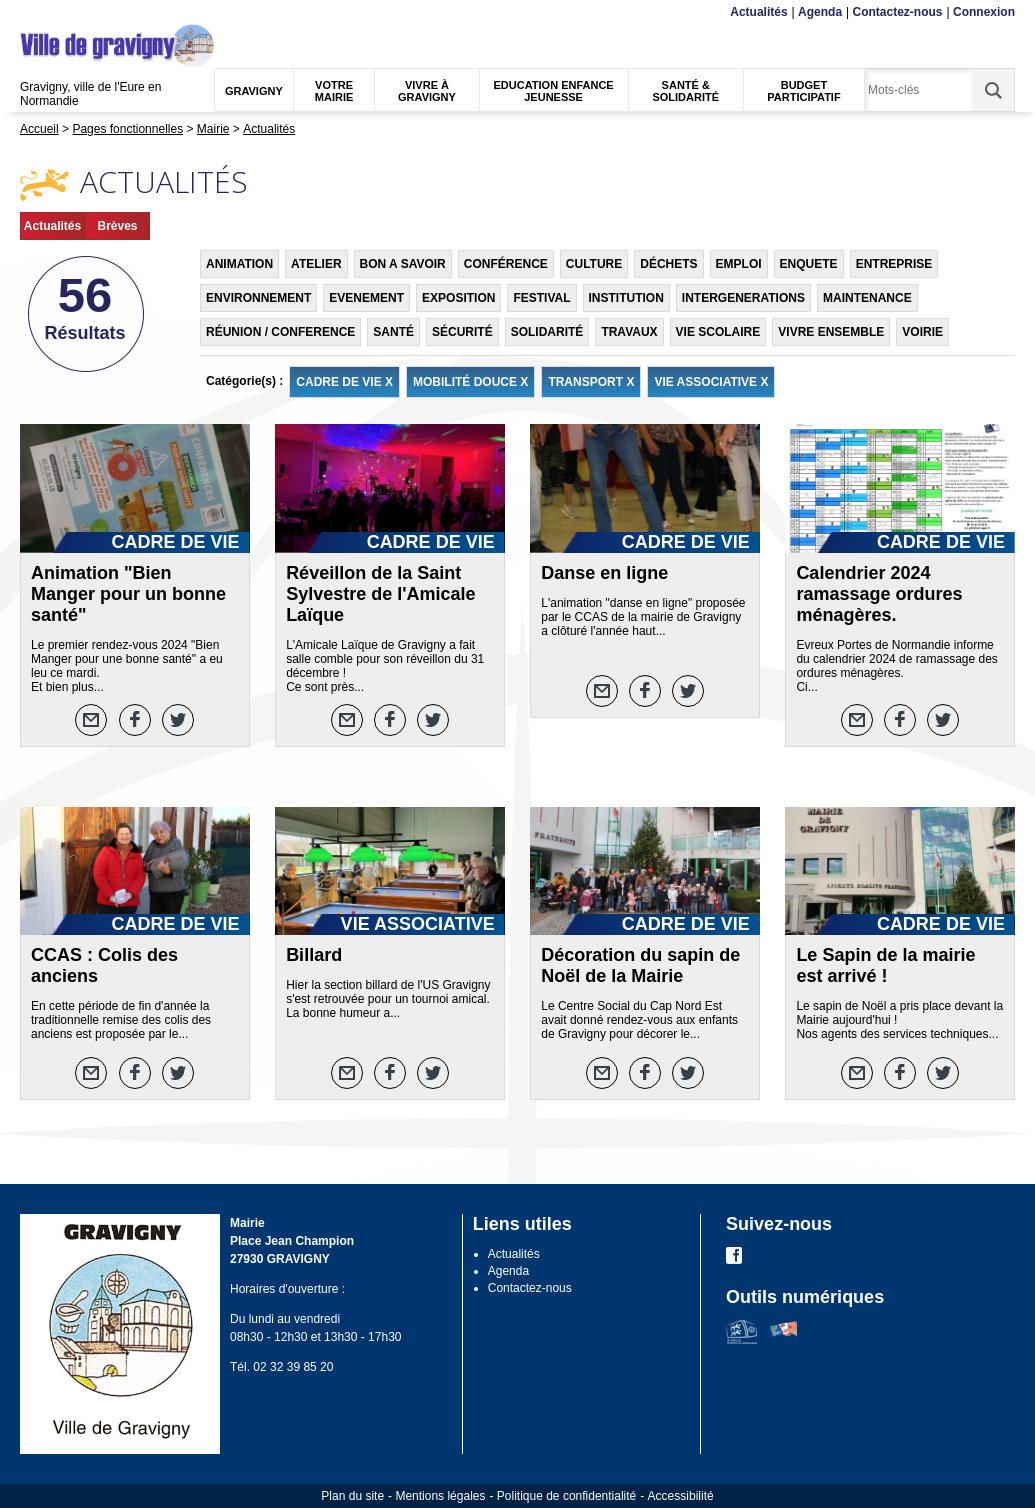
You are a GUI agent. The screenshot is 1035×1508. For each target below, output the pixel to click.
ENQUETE (809, 264)
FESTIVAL (541, 298)
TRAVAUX (629, 332)
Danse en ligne (604, 573)
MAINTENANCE (867, 298)
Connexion (984, 12)
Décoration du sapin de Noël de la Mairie (640, 965)
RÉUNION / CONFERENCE (280, 332)
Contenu (67, 12)
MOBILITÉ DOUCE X (470, 382)
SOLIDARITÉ (547, 332)
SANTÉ (393, 332)
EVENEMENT (366, 298)
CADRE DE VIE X (344, 382)
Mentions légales (440, 1496)
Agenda (820, 12)
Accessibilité (681, 1496)
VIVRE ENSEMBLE (831, 332)
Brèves (117, 226)
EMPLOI (739, 264)
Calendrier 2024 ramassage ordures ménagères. (879, 594)
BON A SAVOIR (403, 264)
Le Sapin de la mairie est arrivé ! (885, 965)
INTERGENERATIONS (743, 298)
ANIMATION (239, 264)
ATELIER (316, 264)
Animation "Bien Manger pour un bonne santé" (128, 594)
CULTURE (594, 264)
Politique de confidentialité (566, 1496)
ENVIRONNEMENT (258, 298)
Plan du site (352, 1496)
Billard (314, 955)
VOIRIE (922, 332)
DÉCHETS (668, 264)
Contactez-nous (898, 12)
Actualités (758, 12)
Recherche (114, 12)
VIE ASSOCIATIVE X (711, 382)
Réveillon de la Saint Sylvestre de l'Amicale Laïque (380, 594)
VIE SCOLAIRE (718, 332)
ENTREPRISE (894, 264)
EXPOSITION (458, 298)
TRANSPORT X (591, 382)
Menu (32, 12)
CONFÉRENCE (506, 264)
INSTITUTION (626, 298)
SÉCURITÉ (462, 332)
